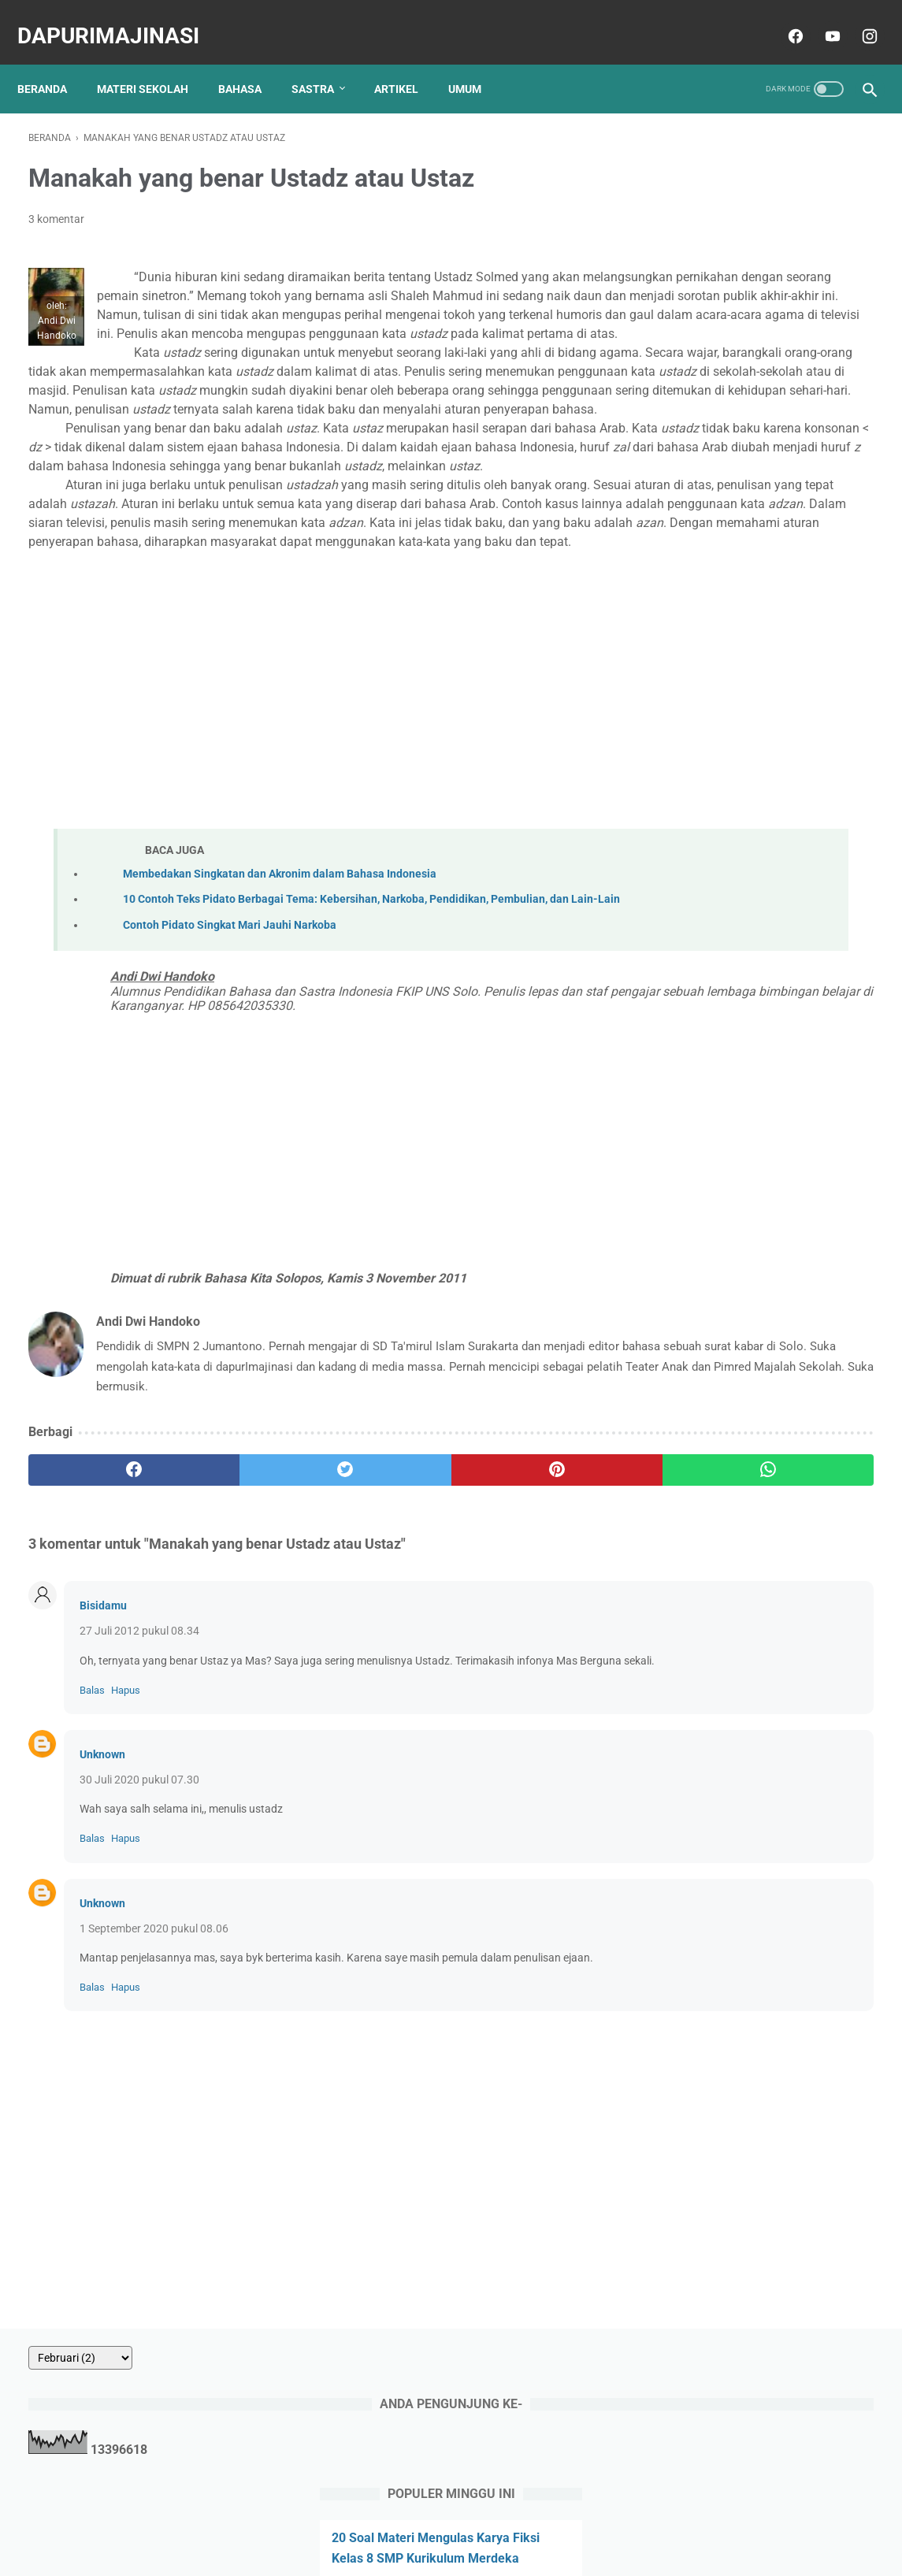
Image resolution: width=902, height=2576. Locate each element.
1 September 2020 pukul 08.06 (154, 2100)
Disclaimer (515, 2518)
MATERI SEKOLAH (153, 62)
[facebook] (783, 19)
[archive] (703, 127)
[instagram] (857, 19)
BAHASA (251, 62)
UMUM (475, 62)
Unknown (102, 1926)
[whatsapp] (524, 1624)
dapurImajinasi (119, 19)
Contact (371, 2518)
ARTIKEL (407, 62)
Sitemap (576, 2518)
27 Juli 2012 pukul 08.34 (139, 1786)
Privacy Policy (440, 2518)
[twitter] (241, 1624)
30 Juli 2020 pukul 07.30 (139, 1951)
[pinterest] (382, 1624)
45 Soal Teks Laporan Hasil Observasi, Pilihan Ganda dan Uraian (746, 745)
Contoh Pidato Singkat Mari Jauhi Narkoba (229, 1059)
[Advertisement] (348, 797)
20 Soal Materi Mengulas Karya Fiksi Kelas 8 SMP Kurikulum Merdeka (752, 326)
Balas (92, 1862)
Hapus (125, 1862)
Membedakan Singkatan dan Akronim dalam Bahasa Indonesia (279, 990)
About (321, 2518)
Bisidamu (103, 1760)
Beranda (53, 62)
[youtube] (820, 19)
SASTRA (324, 62)
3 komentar (56, 203)
